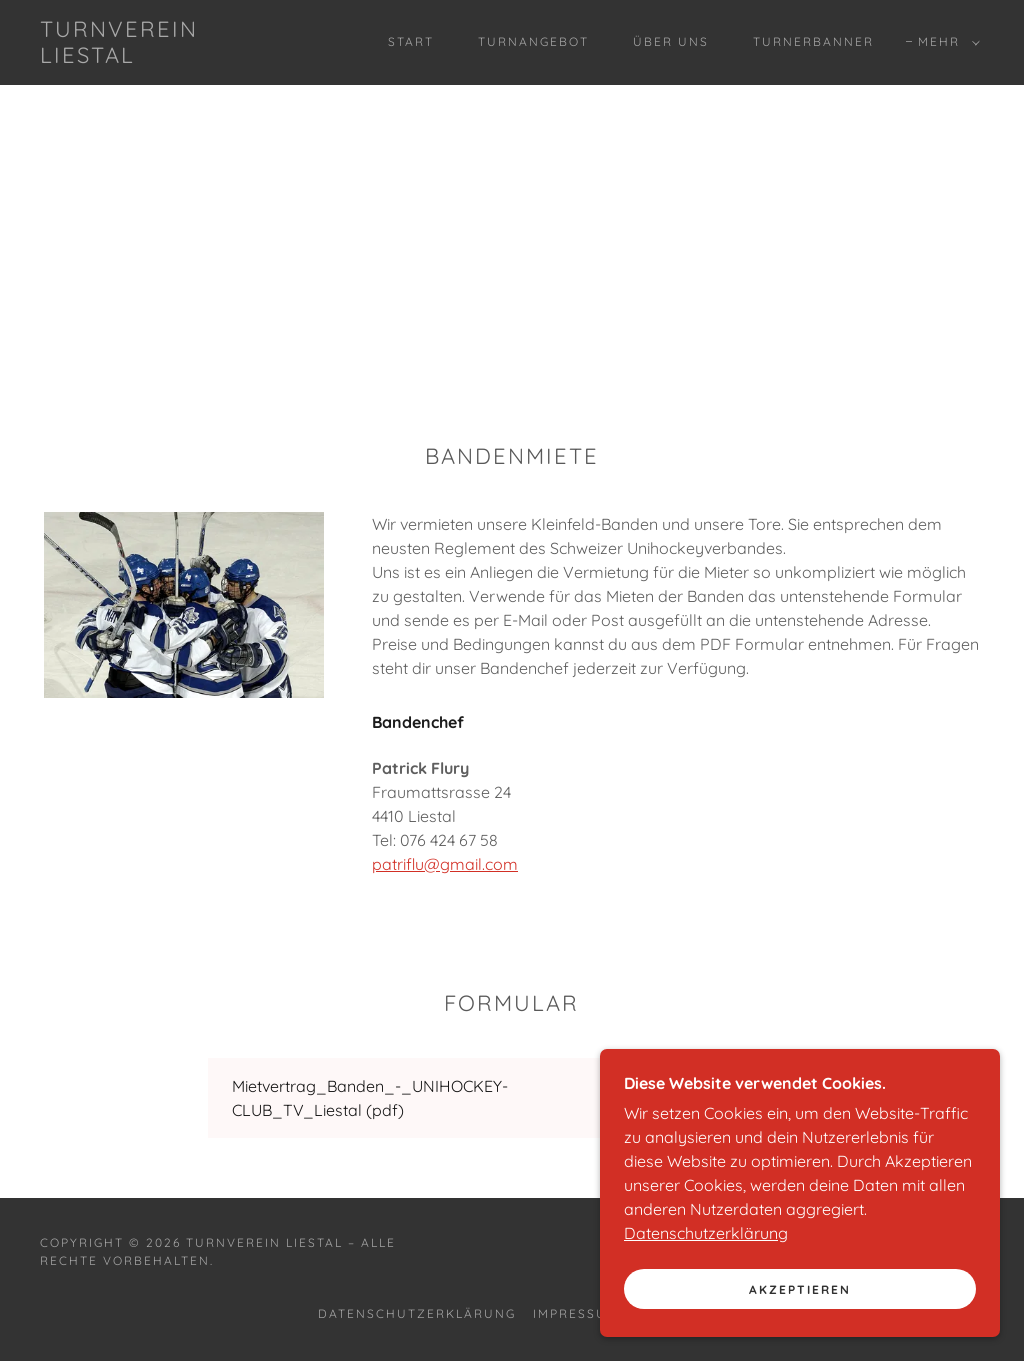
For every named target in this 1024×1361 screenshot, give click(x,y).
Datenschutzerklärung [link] (417, 1313)
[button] (945, 42)
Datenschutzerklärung (706, 1274)
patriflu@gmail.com (445, 864)
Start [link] (411, 41)
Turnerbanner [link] (813, 41)
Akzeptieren (800, 1330)
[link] (165, 57)
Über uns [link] (671, 41)
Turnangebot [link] (533, 41)
